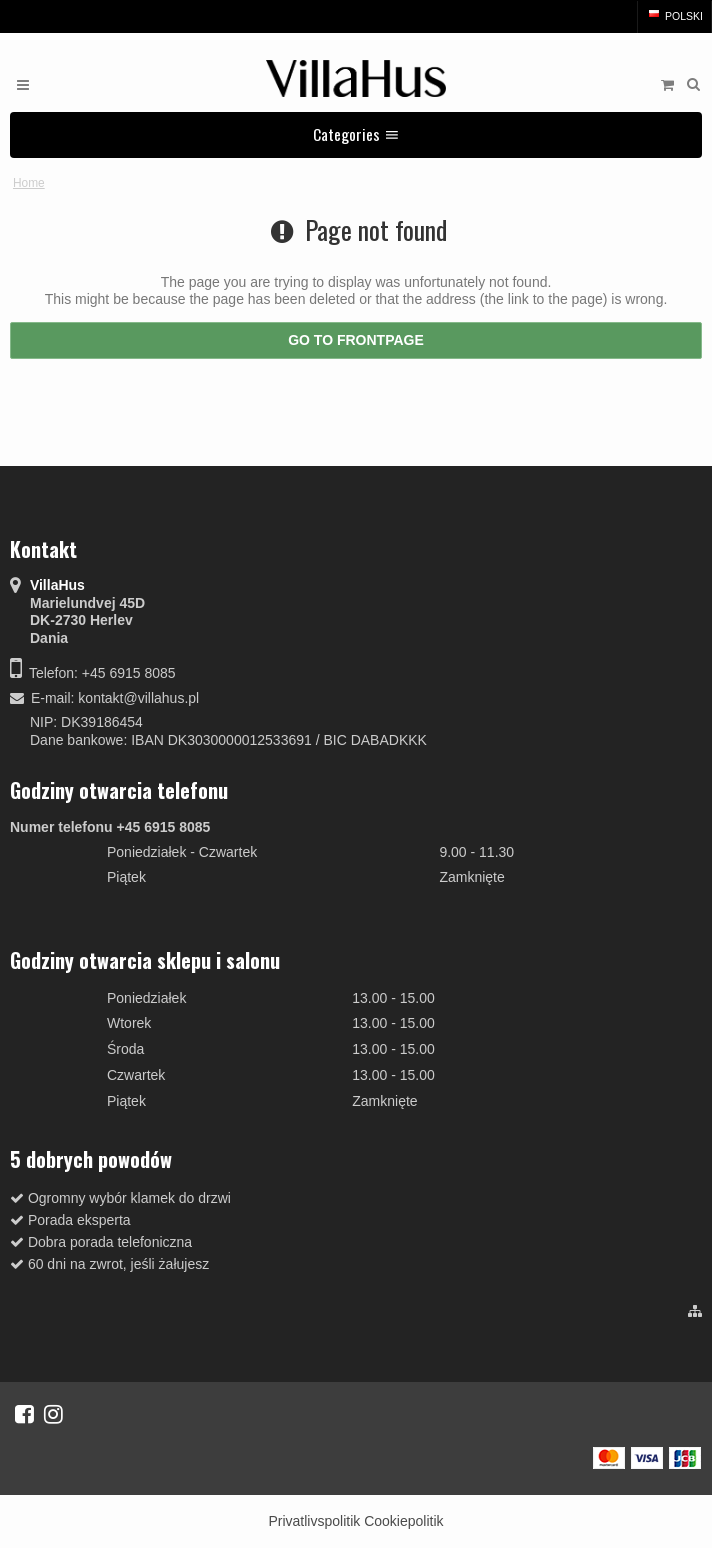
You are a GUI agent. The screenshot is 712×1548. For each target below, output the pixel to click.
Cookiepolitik (403, 1521)
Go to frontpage (356, 340)
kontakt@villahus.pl (138, 698)
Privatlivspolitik (314, 1521)
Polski (674, 16)
